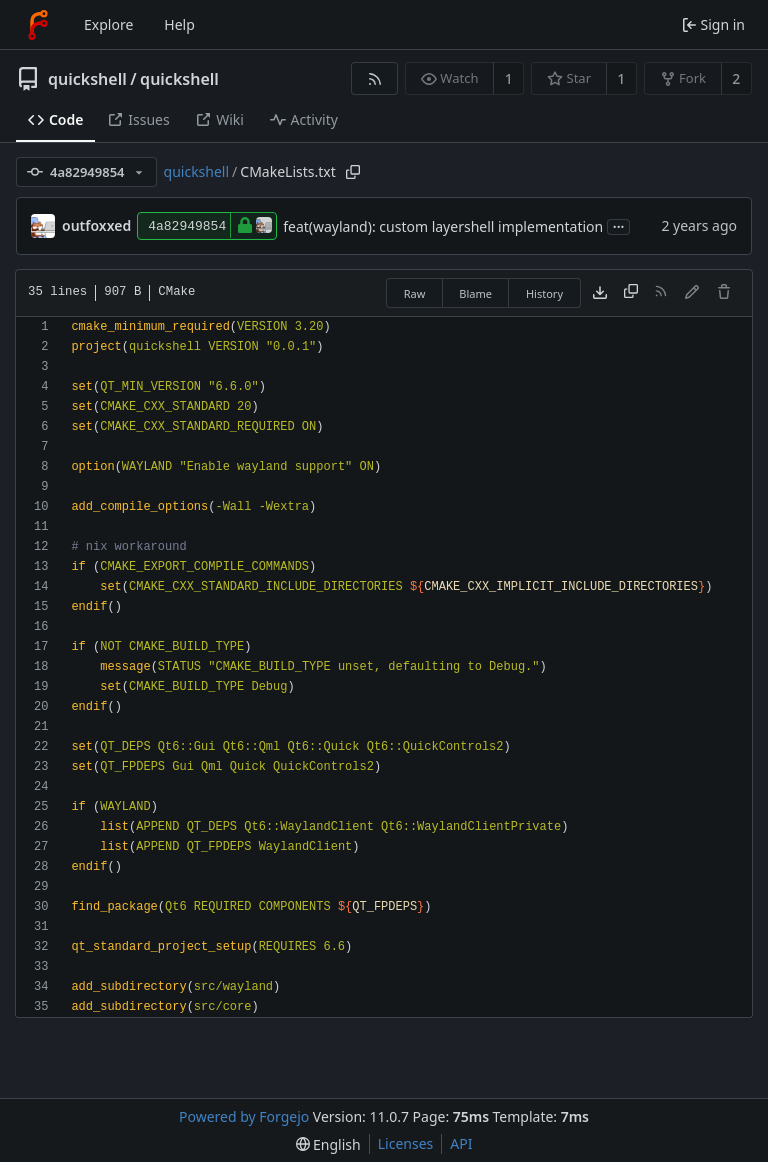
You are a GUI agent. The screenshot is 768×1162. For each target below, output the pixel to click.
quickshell (87, 79)
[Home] (38, 25)
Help (179, 24)
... (619, 225)
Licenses (406, 1143)
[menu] (328, 1144)
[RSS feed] (374, 78)
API (461, 1143)
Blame (475, 293)
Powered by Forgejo (244, 1116)
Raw (415, 293)
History (544, 293)
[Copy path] (353, 172)
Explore (108, 24)
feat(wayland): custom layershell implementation (443, 226)
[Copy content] (631, 293)
